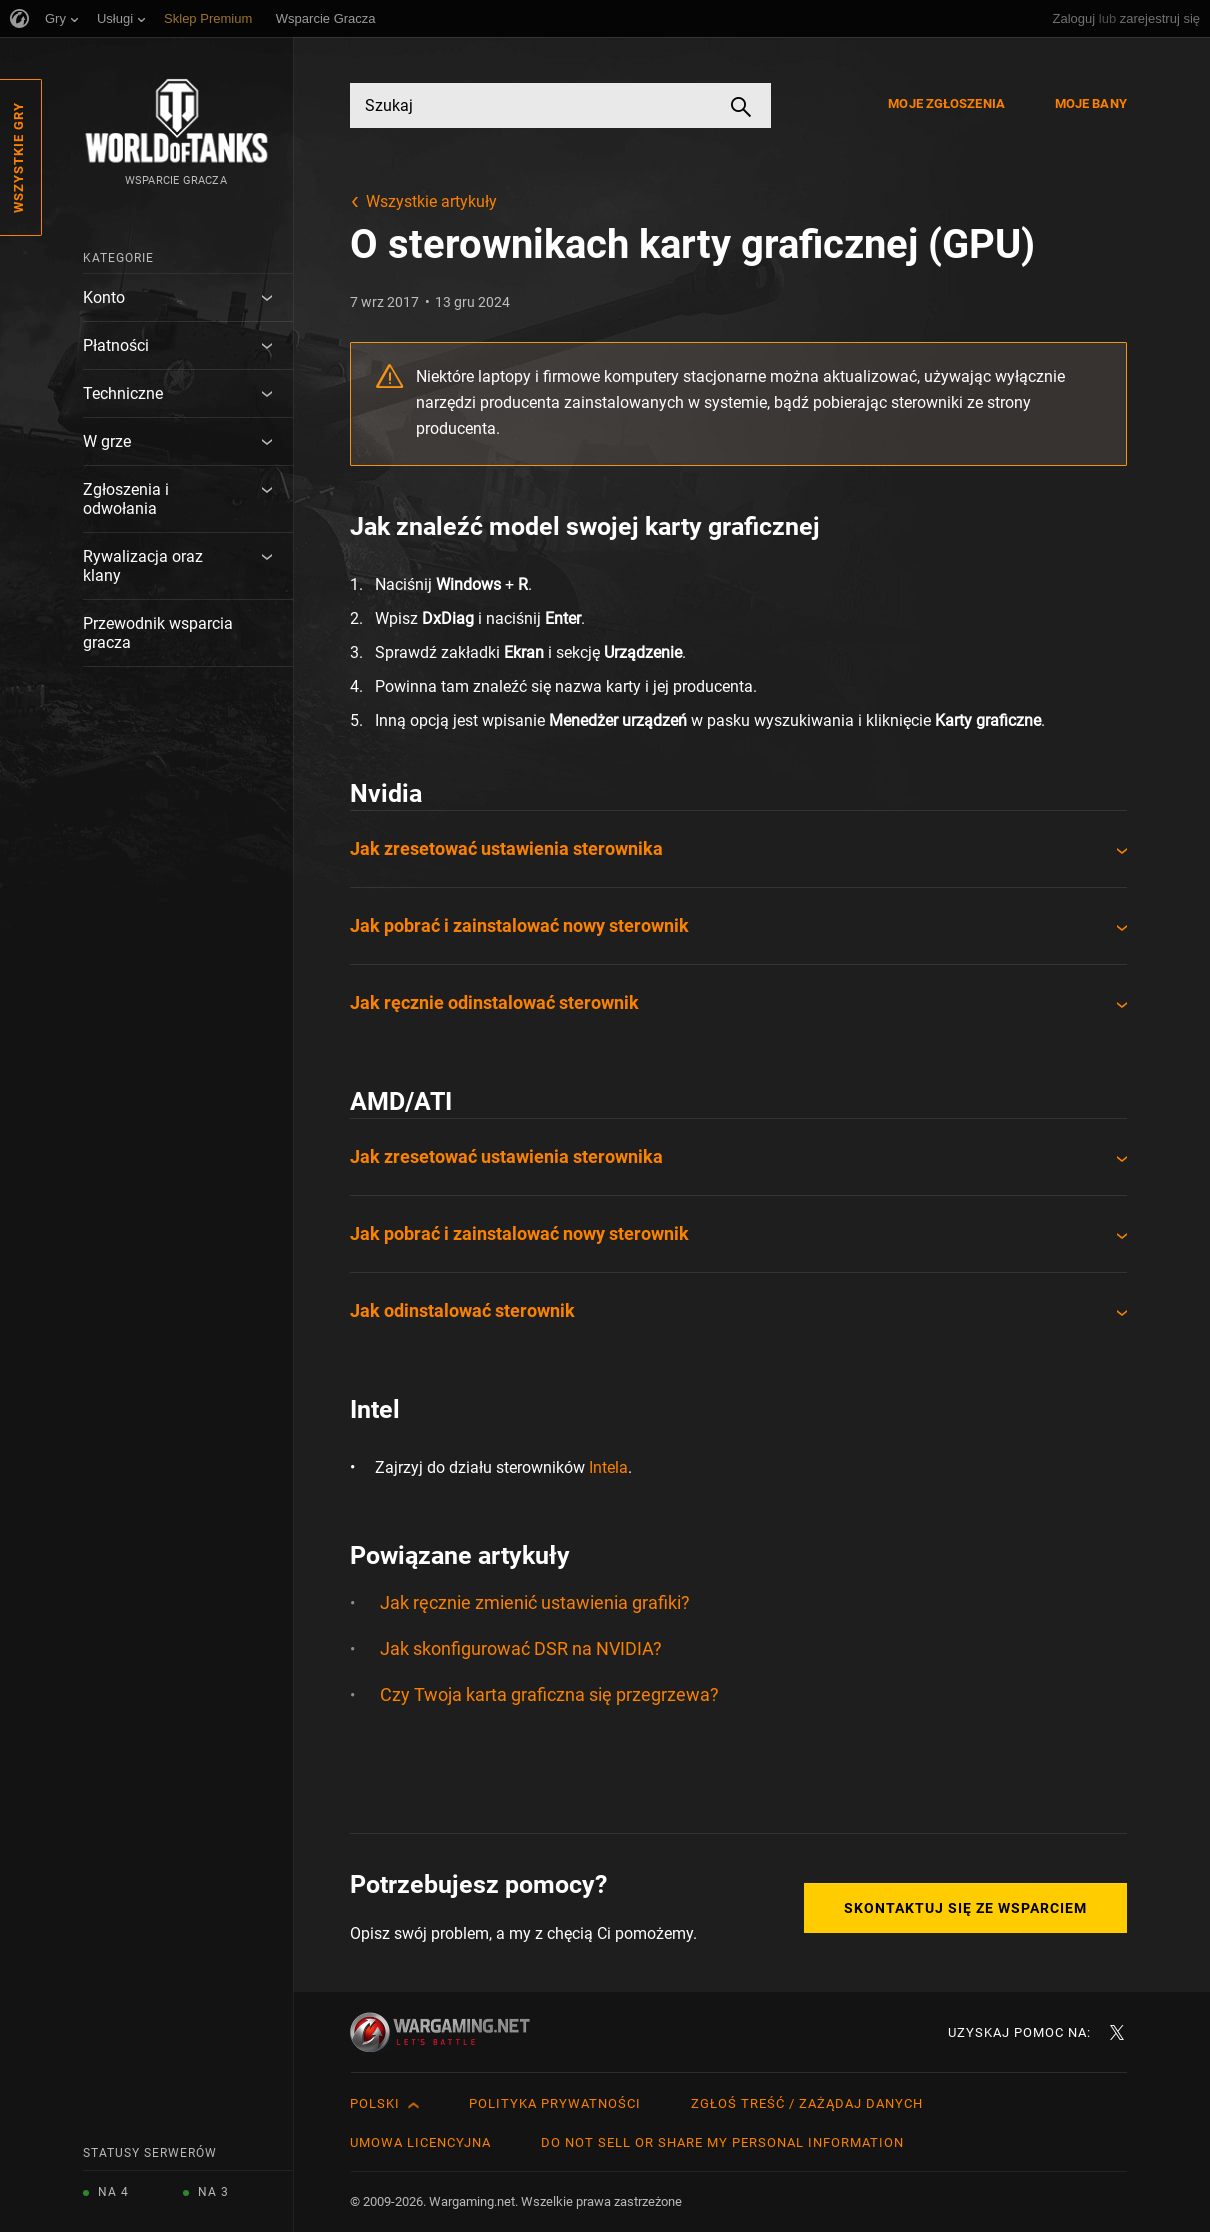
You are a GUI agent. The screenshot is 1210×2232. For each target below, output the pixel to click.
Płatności (116, 345)
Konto (104, 297)
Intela (608, 1467)
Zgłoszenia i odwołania (126, 499)
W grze (107, 441)
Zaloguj (1074, 18)
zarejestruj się (1160, 18)
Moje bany (1091, 103)
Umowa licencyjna (420, 2142)
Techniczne (123, 393)
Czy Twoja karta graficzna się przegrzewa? (549, 1694)
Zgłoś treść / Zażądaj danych (807, 2103)
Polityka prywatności (555, 2103)
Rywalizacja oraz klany (143, 566)
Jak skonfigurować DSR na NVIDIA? (521, 1648)
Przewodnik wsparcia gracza (158, 633)
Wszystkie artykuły (431, 201)
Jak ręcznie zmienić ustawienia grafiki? (535, 1602)
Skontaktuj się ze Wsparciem (965, 1908)
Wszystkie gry (18, 157)
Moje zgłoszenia (946, 103)
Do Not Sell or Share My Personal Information (722, 2142)
